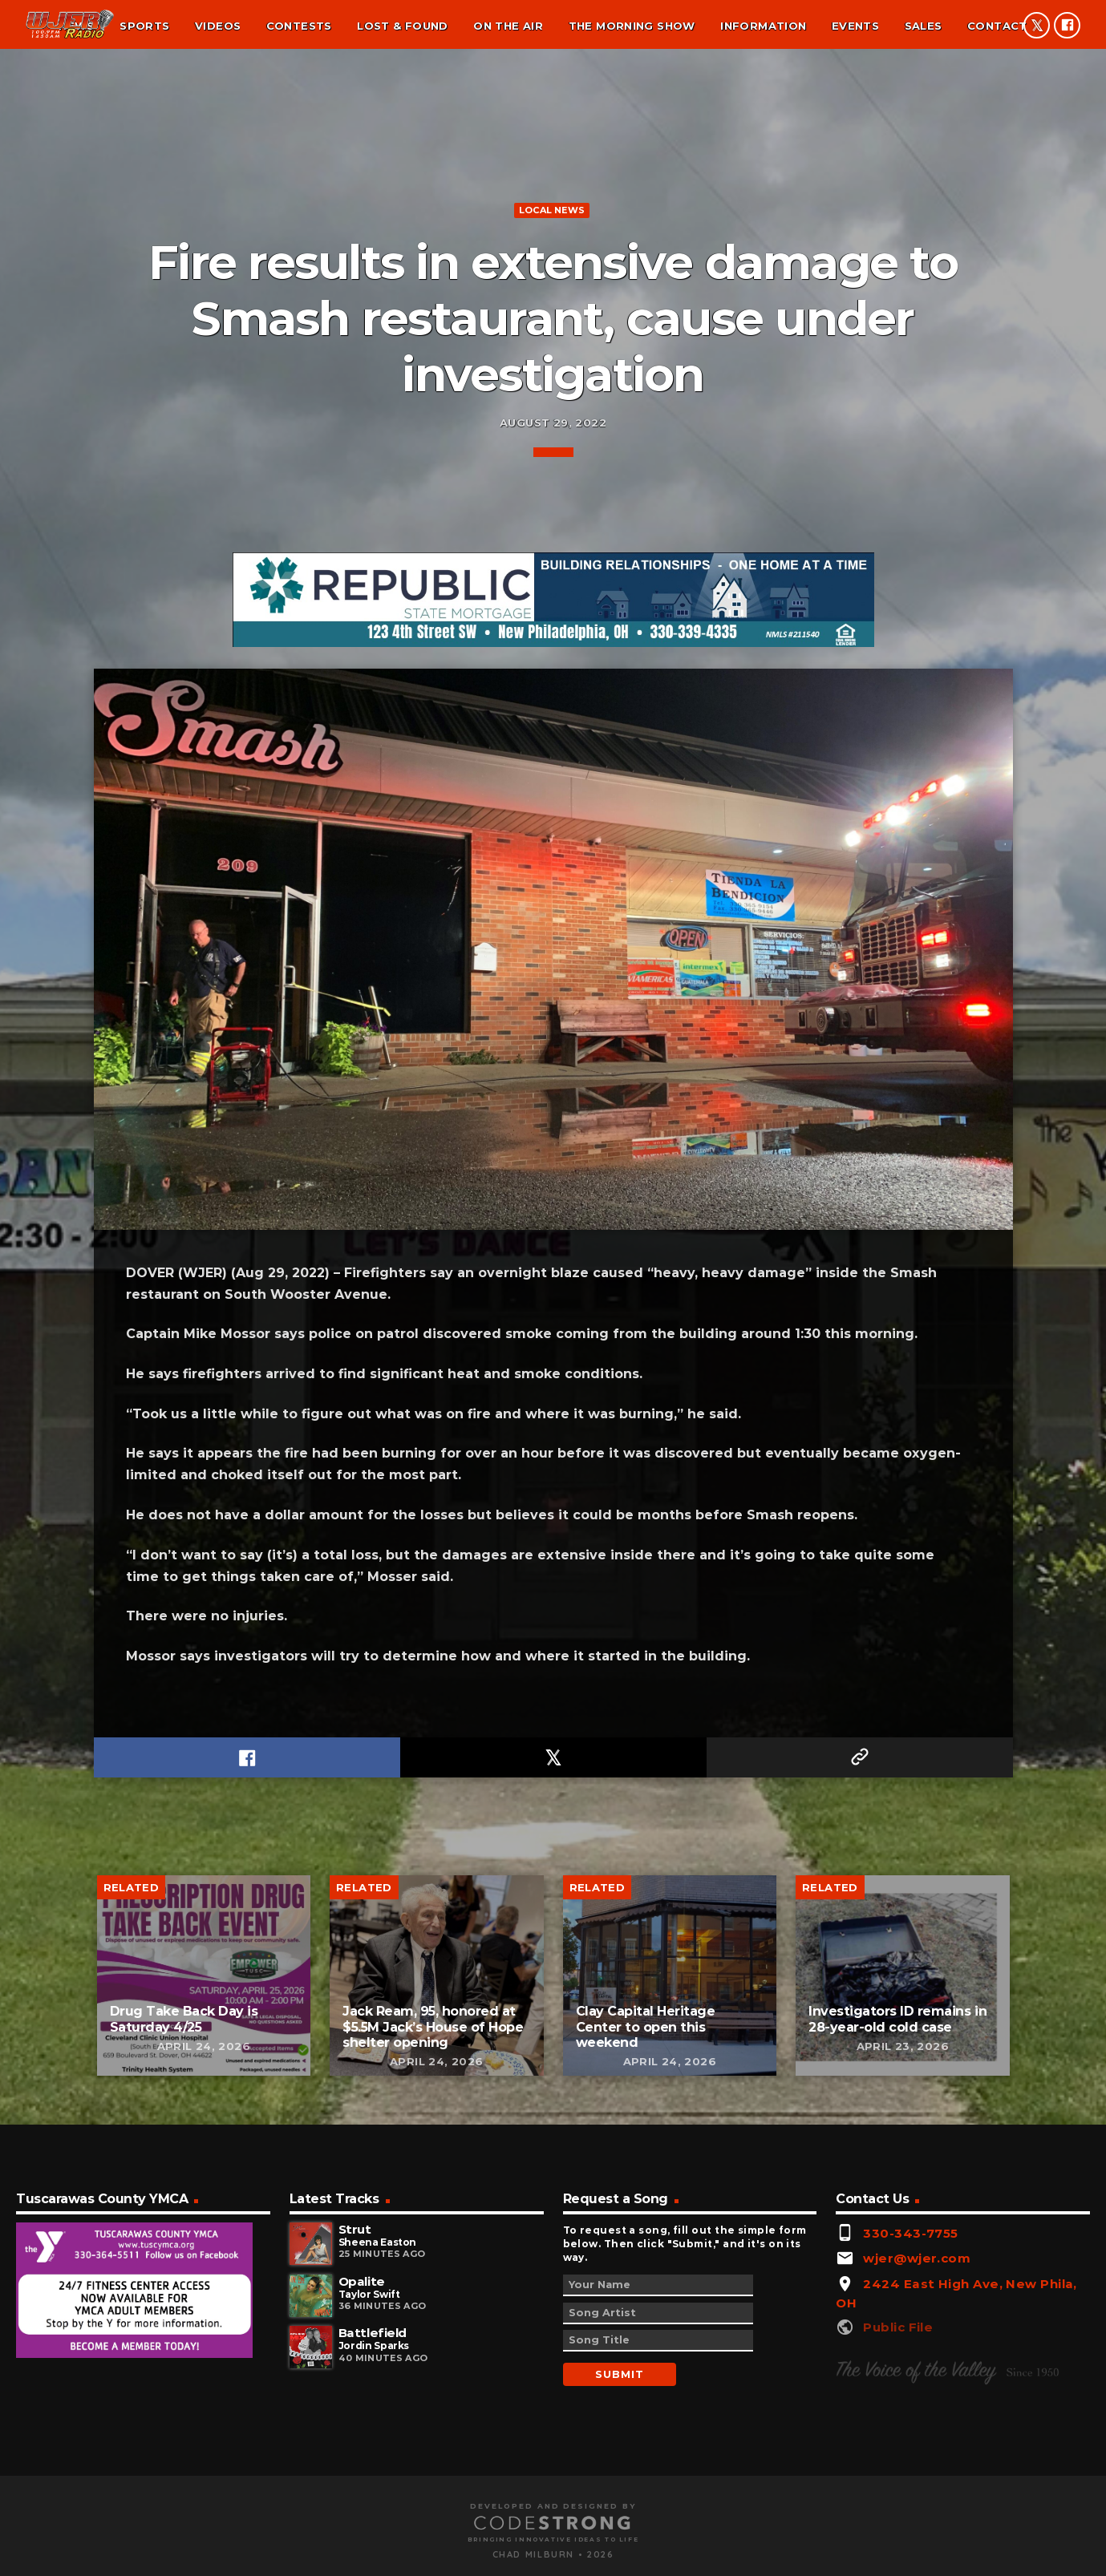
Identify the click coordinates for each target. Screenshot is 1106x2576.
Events (855, 25)
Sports (144, 25)
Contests (299, 25)
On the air (508, 25)
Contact (997, 25)
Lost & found (402, 25)
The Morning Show (632, 25)
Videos (218, 25)
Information (763, 25)
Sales (923, 25)
